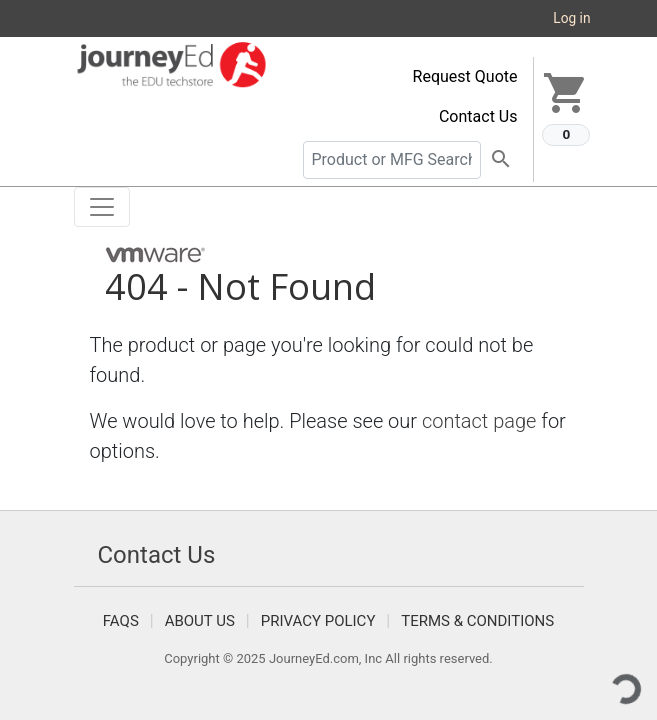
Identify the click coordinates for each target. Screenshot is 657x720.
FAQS (121, 621)
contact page (479, 421)
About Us (200, 621)
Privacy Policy (318, 621)
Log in (571, 18)
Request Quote (465, 76)
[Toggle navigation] (102, 207)
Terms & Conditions (477, 621)
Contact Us (478, 116)
